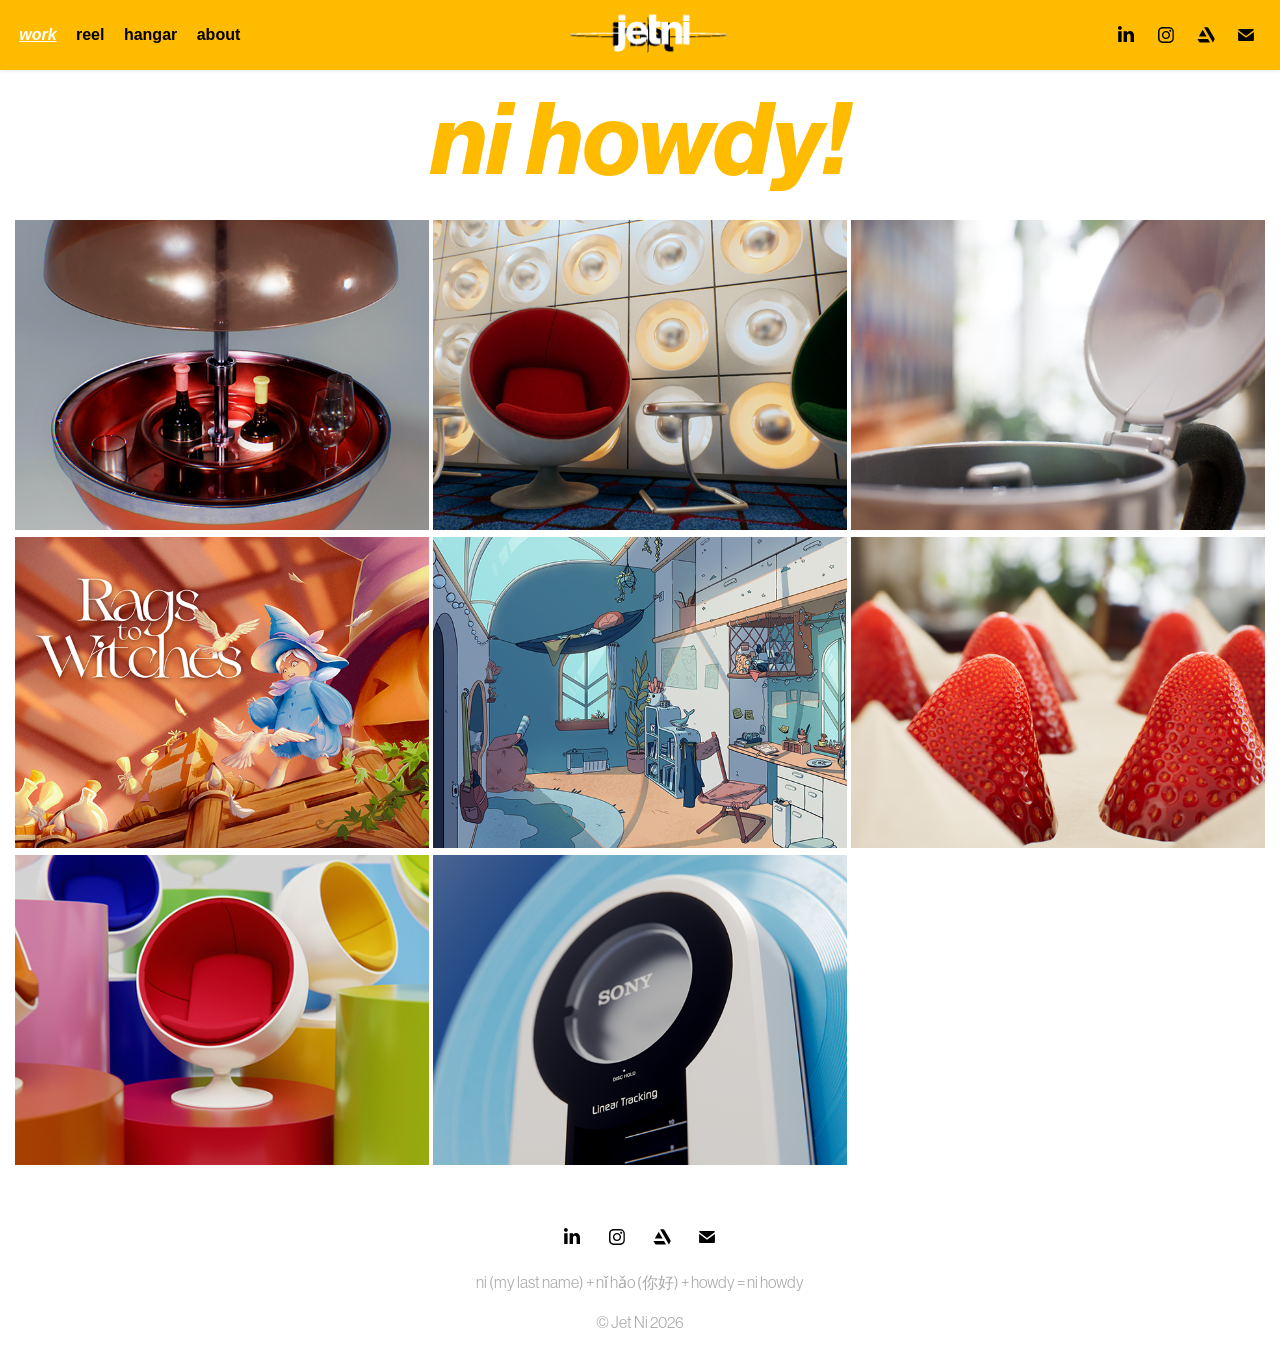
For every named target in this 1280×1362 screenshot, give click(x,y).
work (37, 34)
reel (90, 34)
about (219, 34)
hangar (150, 34)
